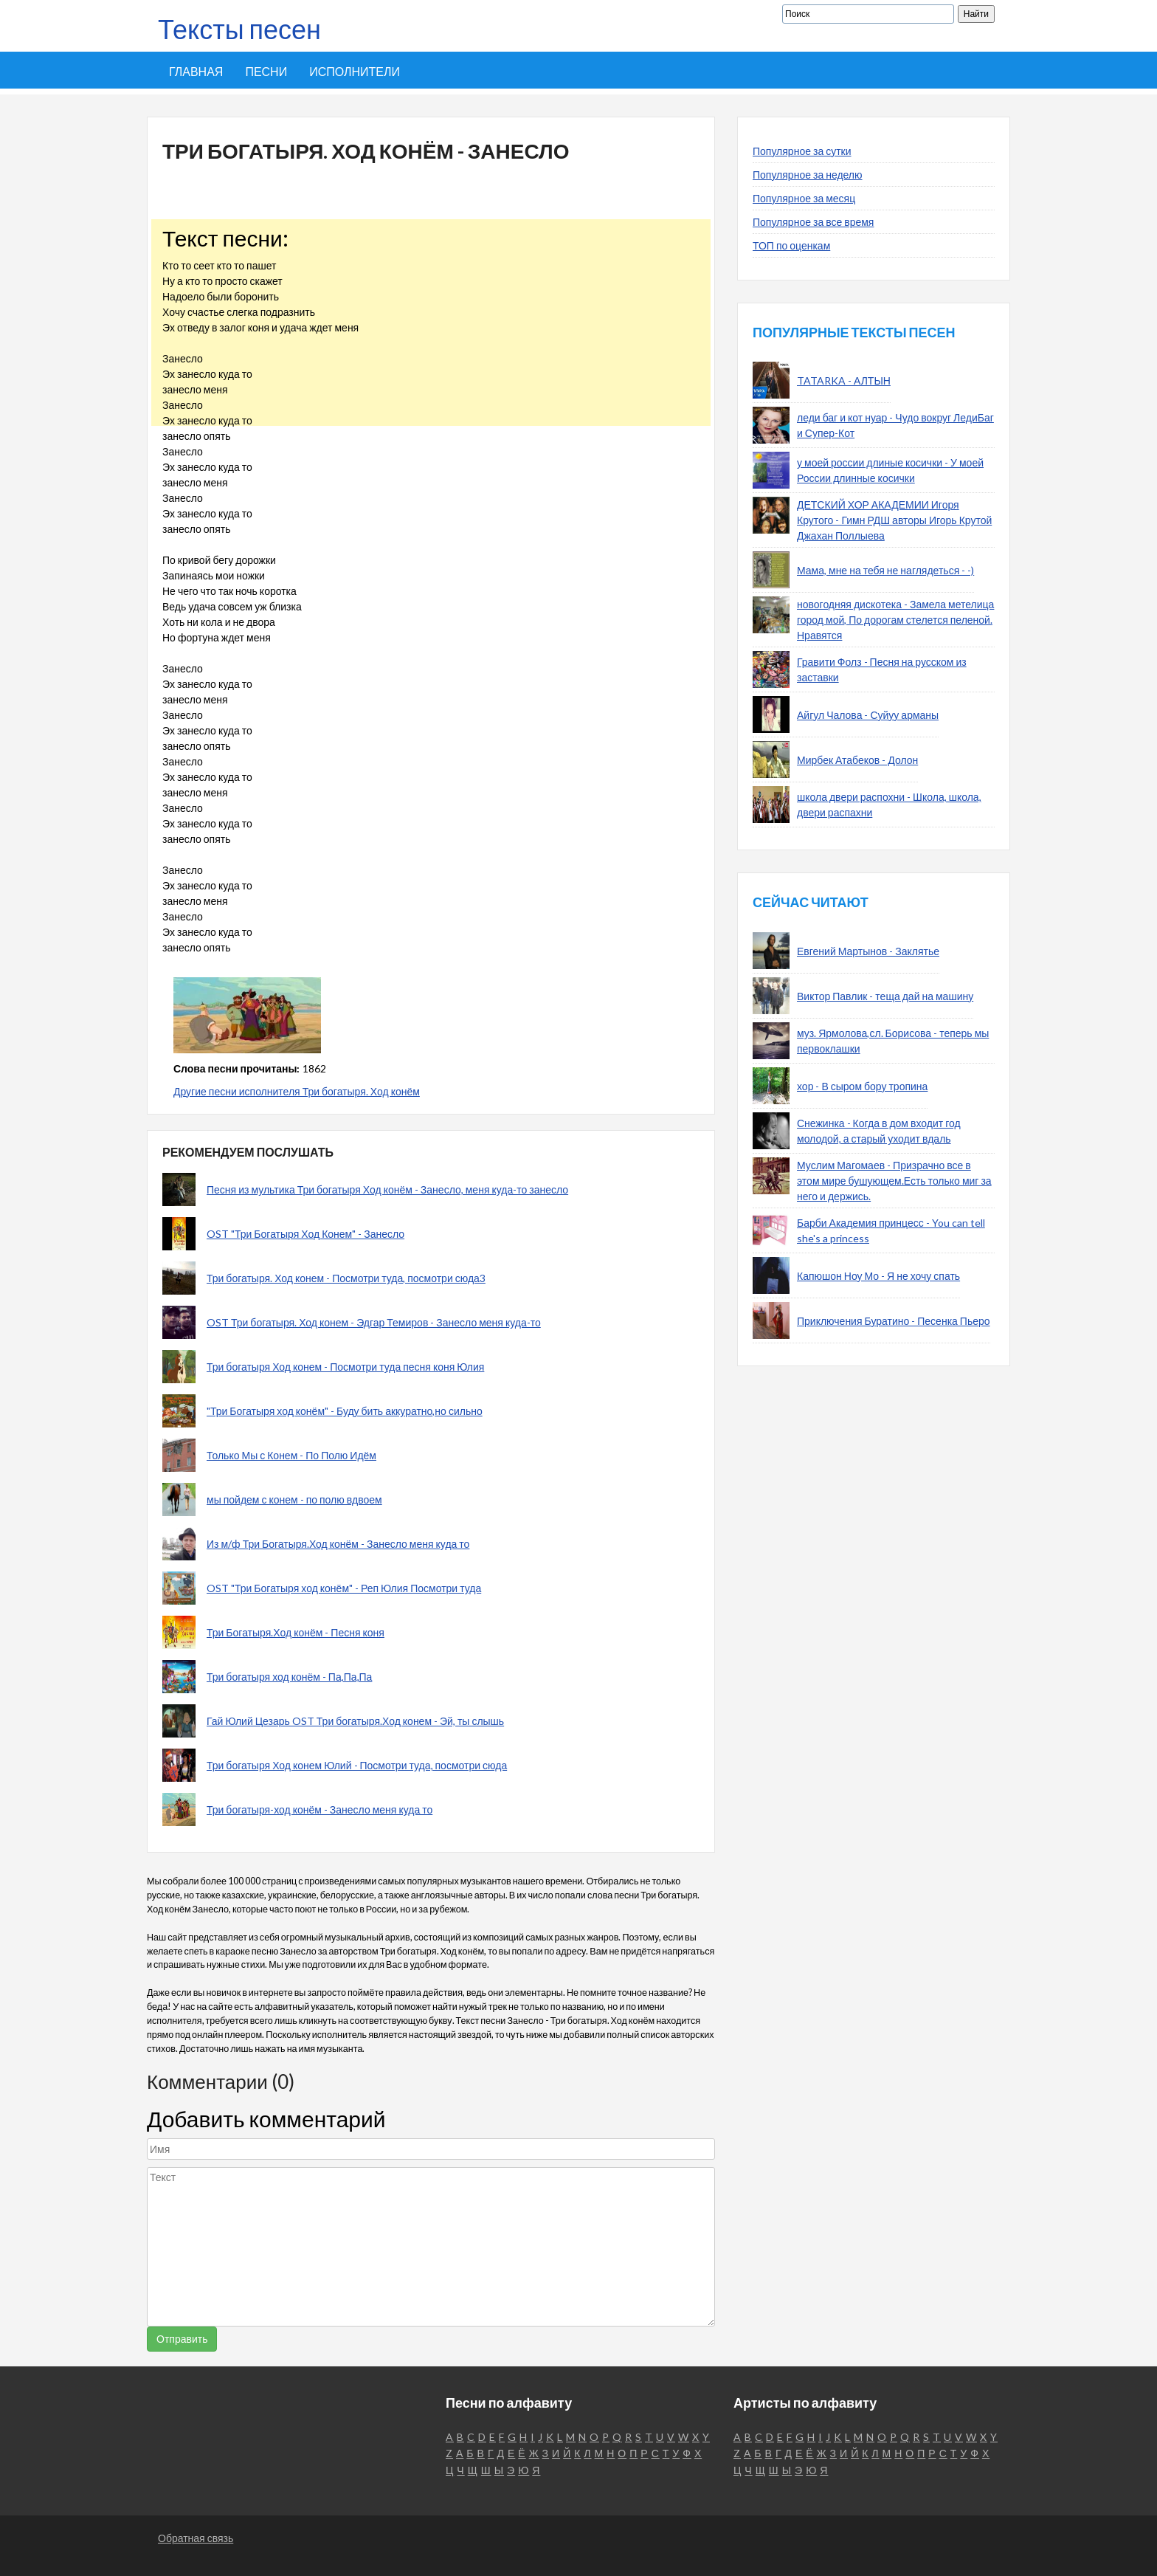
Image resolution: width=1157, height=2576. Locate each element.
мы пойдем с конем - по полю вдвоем (294, 1499)
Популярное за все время (813, 222)
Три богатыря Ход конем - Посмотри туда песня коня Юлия (345, 1366)
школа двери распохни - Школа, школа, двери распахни (889, 805)
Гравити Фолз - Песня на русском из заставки (882, 669)
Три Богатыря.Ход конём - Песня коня (295, 1632)
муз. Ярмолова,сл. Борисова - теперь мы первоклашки (893, 1041)
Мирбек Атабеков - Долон (857, 760)
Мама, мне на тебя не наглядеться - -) (885, 570)
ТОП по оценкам (791, 245)
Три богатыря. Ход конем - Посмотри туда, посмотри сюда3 (346, 1278)
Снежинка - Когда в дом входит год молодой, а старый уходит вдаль (879, 1131)
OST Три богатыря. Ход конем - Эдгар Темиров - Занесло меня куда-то (374, 1322)
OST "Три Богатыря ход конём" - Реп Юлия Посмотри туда (344, 1588)
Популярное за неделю (808, 174)
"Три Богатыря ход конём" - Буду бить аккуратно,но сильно (345, 1411)
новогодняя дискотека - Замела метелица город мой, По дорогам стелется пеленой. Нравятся (895, 619)
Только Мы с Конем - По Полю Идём (291, 1455)
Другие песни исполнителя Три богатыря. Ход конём (296, 1091)
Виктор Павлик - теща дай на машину (885, 996)
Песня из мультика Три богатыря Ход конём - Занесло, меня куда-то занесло (387, 1189)
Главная (196, 71)
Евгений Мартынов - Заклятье (868, 951)
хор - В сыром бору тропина (862, 1086)
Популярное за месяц (804, 198)
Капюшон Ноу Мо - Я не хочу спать (878, 1276)
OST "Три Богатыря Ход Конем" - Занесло (305, 1233)
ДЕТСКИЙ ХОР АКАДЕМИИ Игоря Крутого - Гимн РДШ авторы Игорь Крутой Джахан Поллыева (894, 520)
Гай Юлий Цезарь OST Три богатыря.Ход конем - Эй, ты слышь (355, 1721)
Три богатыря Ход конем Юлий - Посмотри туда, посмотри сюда (357, 1765)
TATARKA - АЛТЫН (844, 380)
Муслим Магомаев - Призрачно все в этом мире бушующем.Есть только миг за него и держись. (894, 1180)
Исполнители (354, 71)
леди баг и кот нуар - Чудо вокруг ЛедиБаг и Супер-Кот (895, 425)
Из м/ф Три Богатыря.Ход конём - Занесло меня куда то (338, 1543)
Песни (266, 71)
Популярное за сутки (802, 151)
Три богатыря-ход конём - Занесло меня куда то (319, 1809)
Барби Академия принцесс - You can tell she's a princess (891, 1230)
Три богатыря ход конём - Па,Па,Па (289, 1676)
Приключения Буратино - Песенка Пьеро (893, 1321)
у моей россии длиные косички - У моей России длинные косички (890, 470)
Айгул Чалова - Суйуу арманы (868, 715)
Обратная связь (195, 2538)
